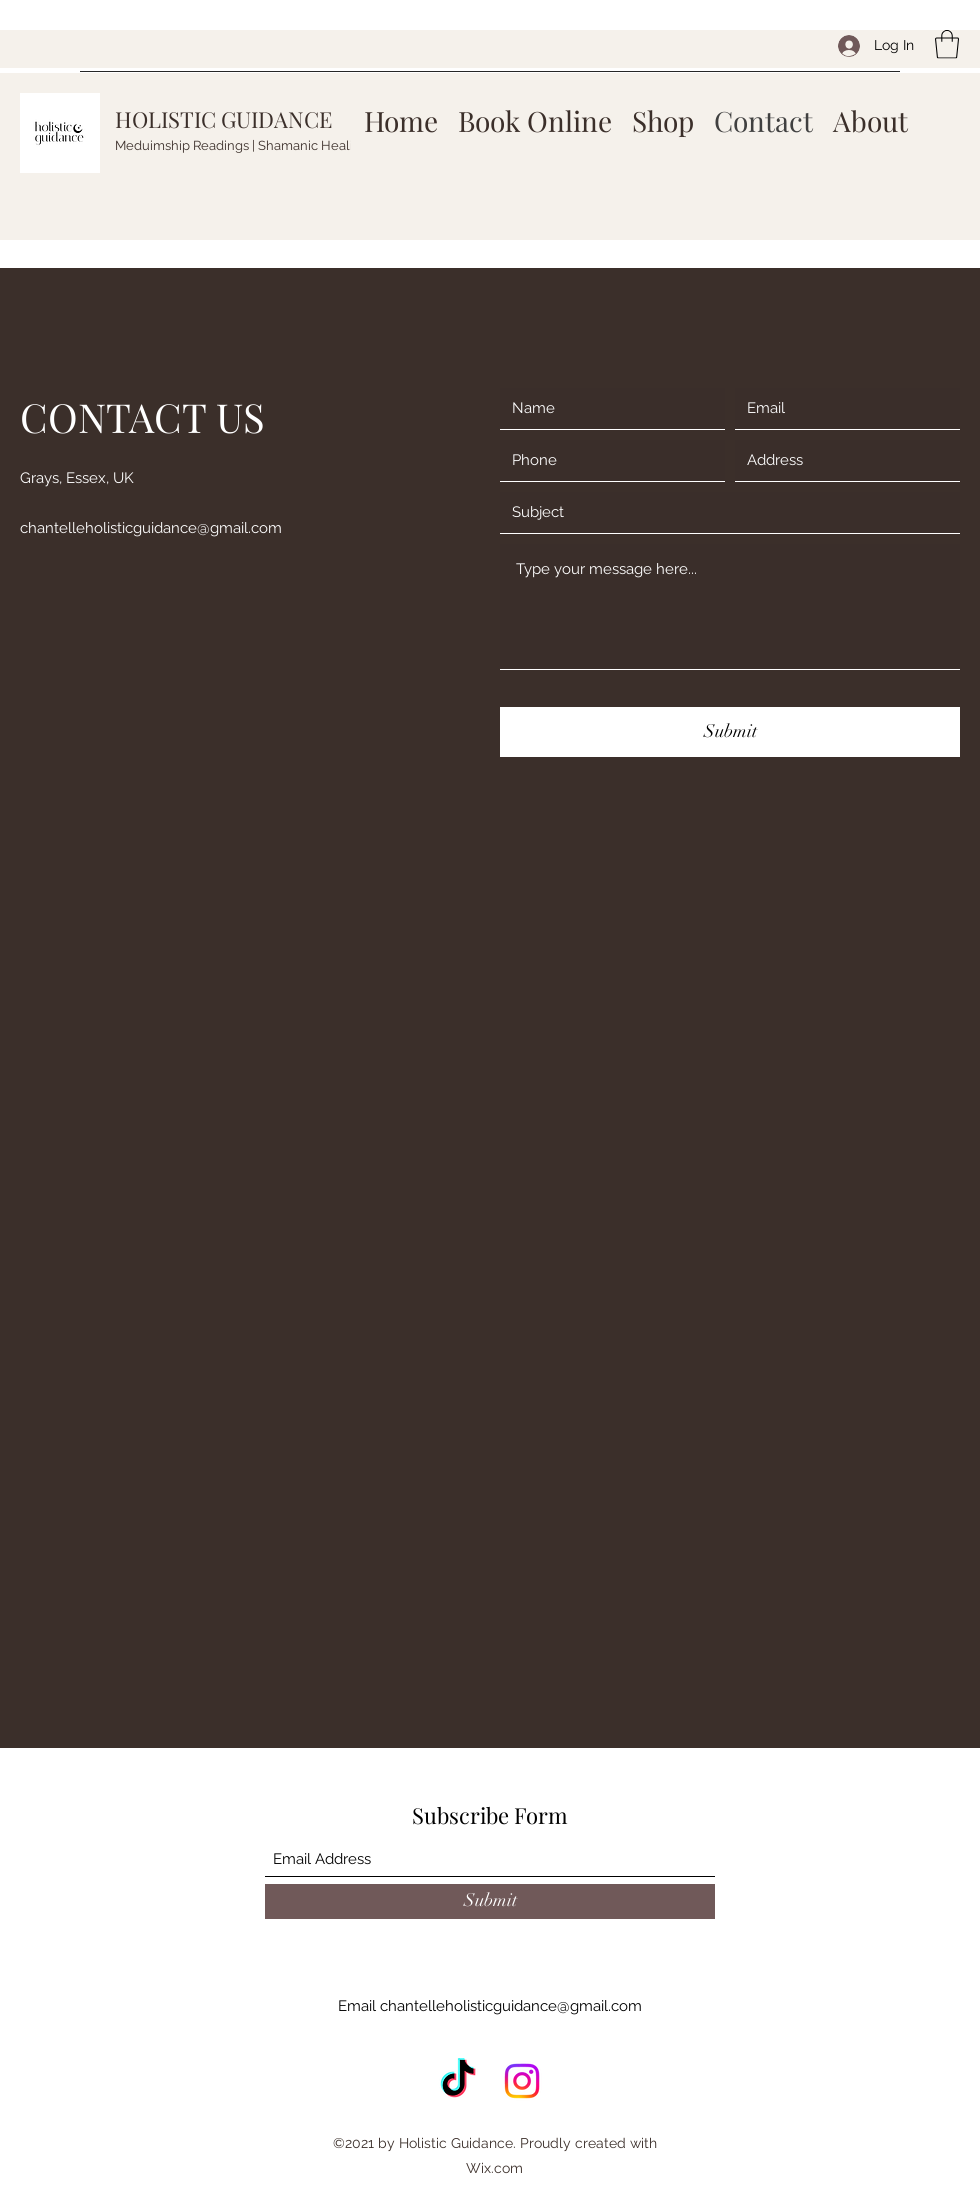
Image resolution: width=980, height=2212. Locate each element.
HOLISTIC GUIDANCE (223, 119)
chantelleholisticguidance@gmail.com (151, 528)
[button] (947, 44)
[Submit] (730, 732)
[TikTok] (458, 2081)
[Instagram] (522, 2081)
